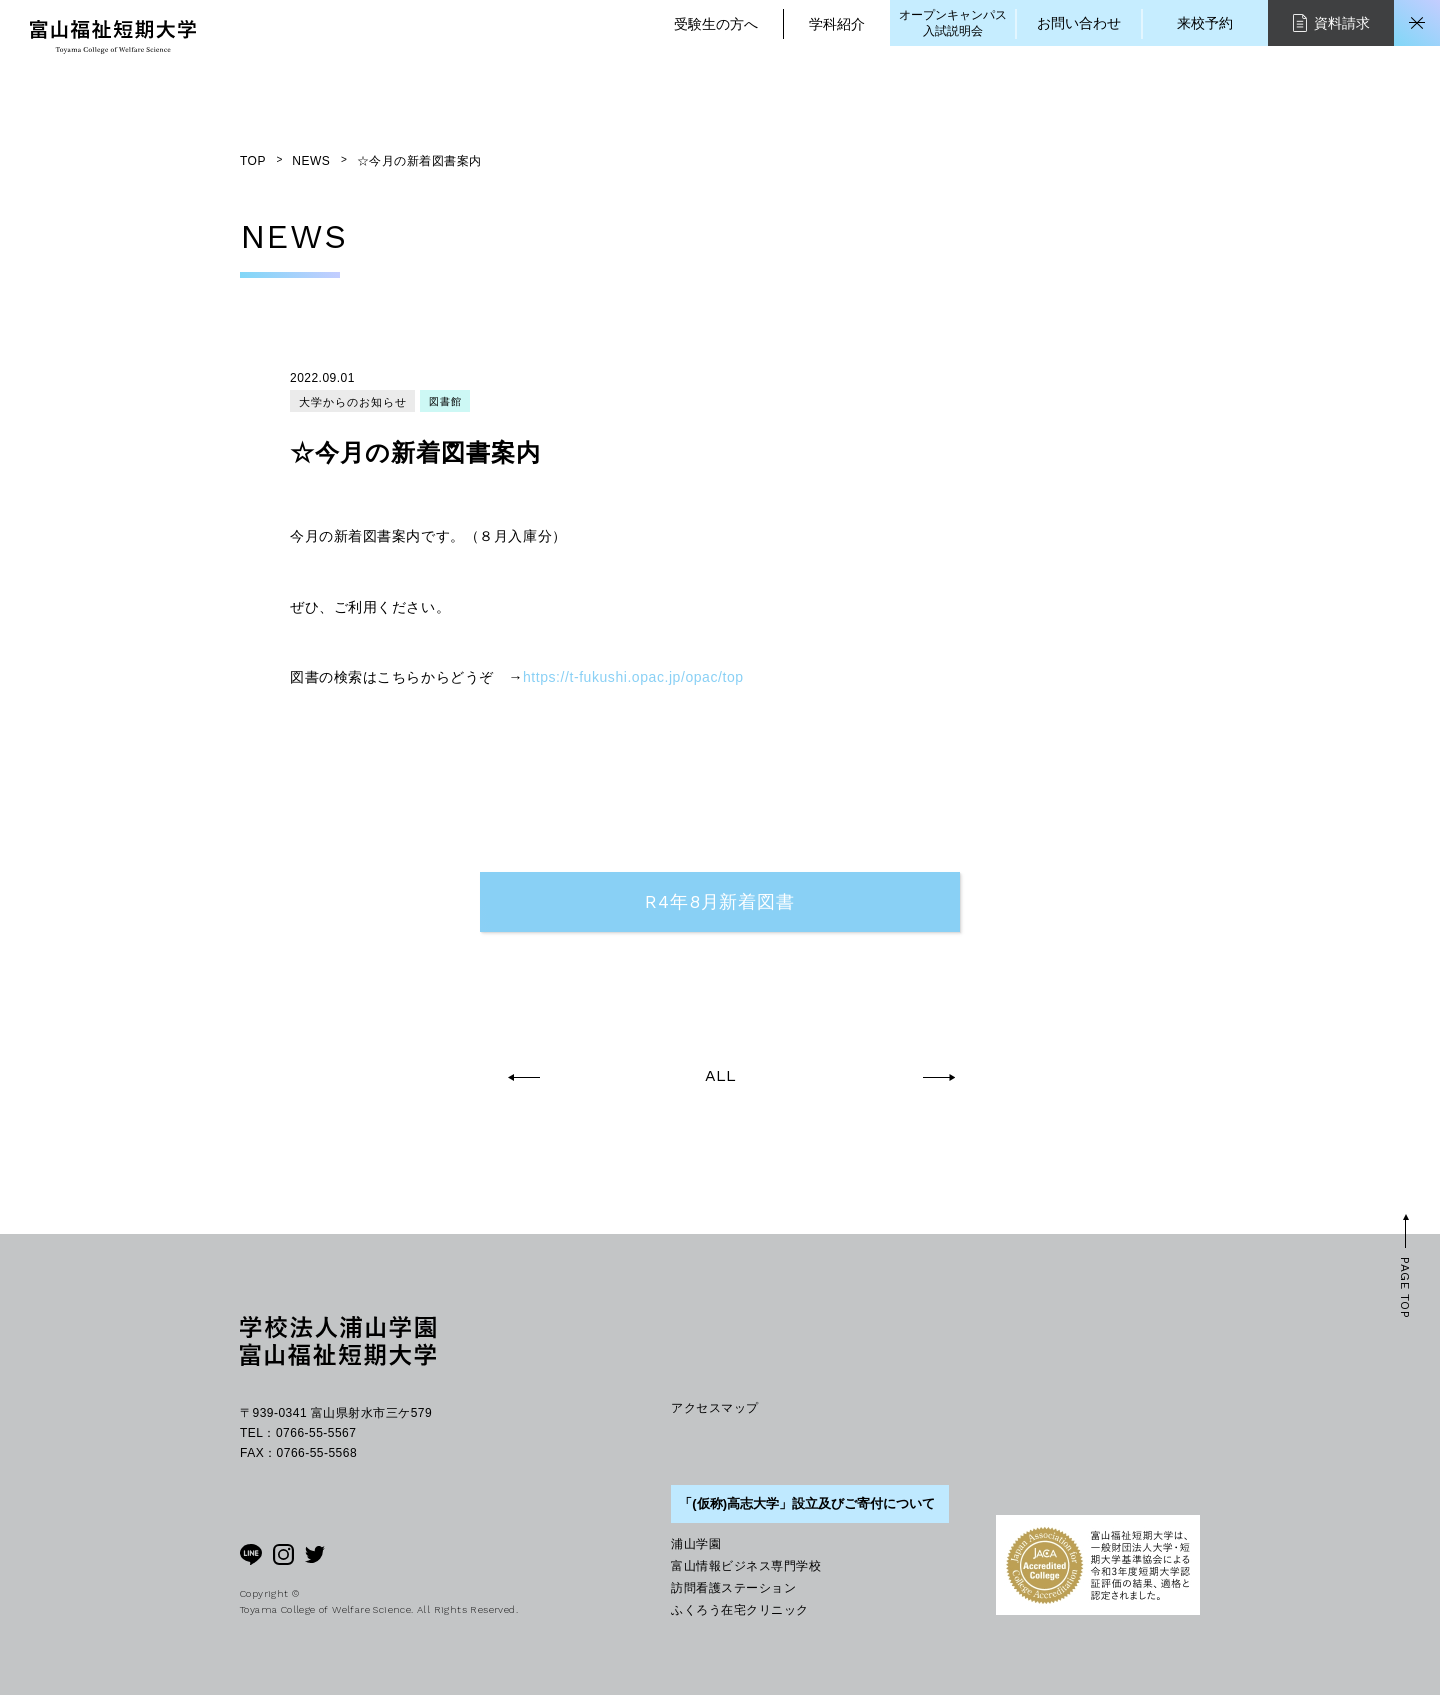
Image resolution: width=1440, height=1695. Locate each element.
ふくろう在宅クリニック (739, 1610)
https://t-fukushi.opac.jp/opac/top (633, 677)
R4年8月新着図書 (720, 901)
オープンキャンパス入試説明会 (953, 23)
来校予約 (1205, 23)
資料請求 (1331, 22)
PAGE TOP (1405, 1287)
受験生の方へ (716, 24)
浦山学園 (696, 1544)
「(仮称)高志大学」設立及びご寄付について (807, 1503)
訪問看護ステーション (733, 1588)
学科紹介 (837, 24)
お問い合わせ (1079, 23)
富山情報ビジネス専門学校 (746, 1566)
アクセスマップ (714, 1408)
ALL (720, 1076)
